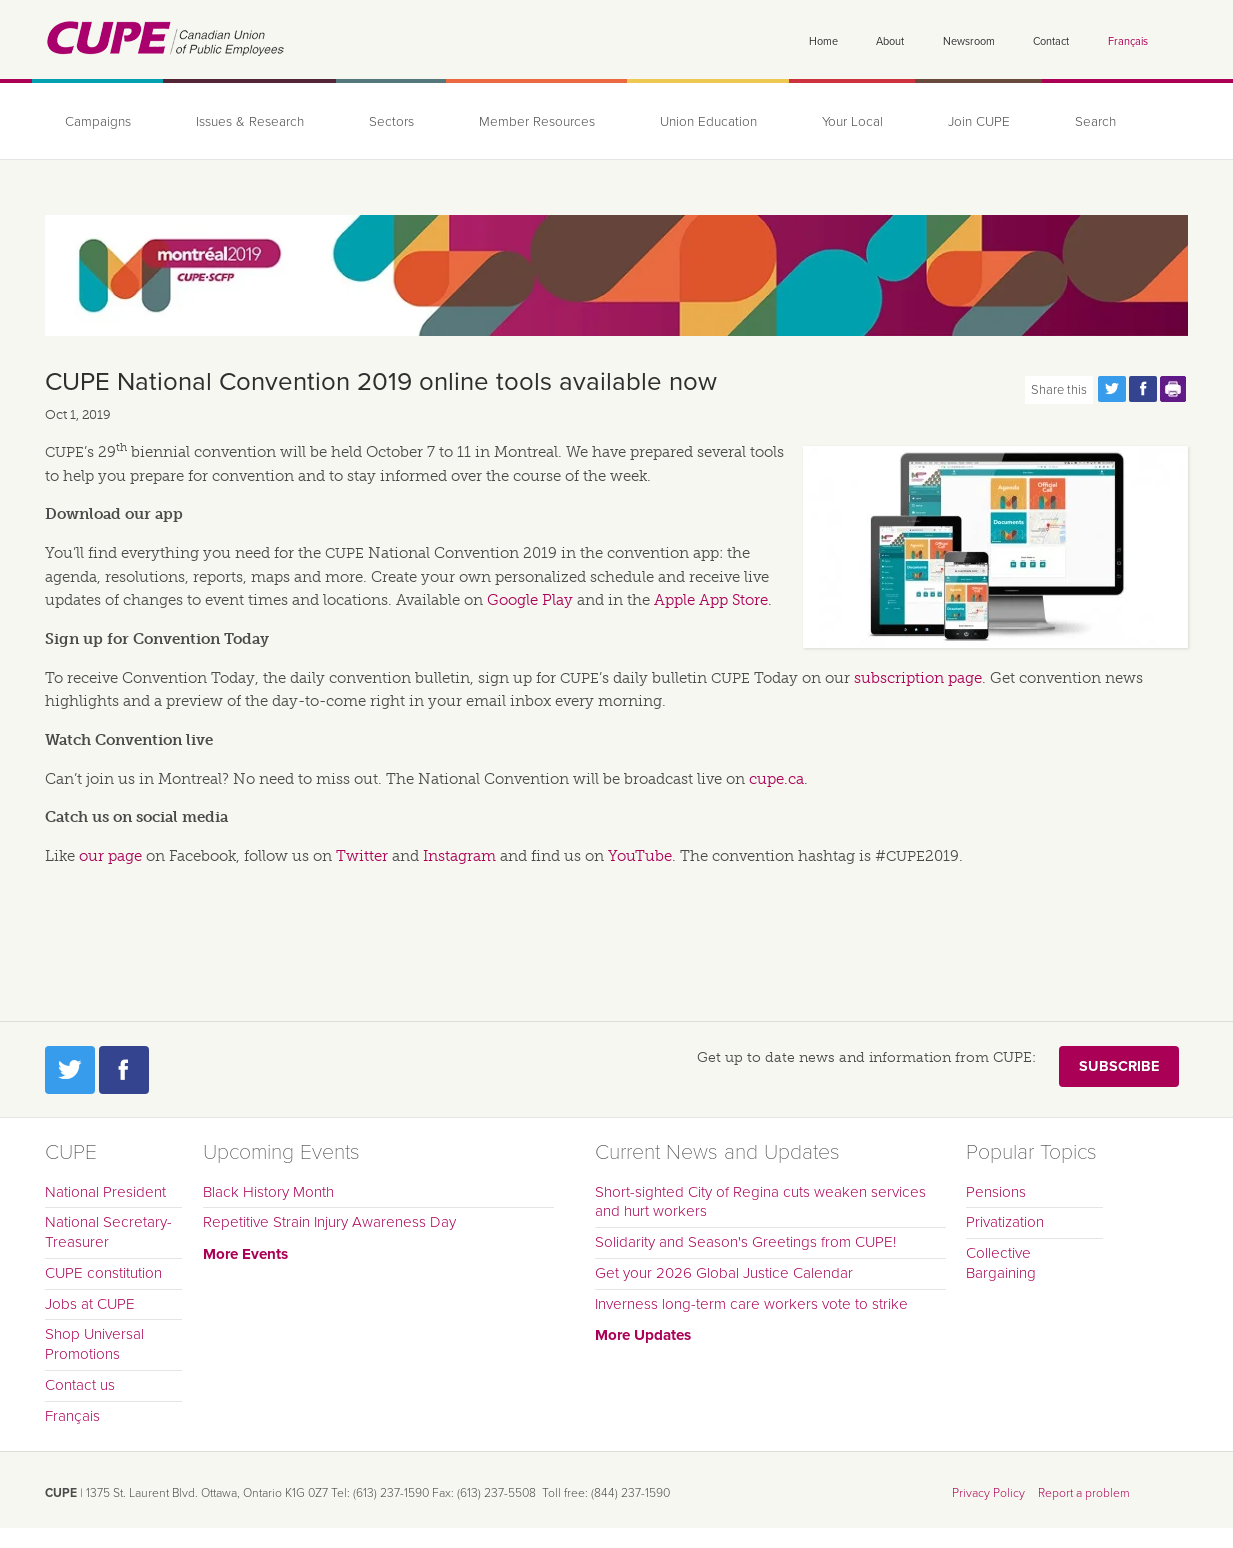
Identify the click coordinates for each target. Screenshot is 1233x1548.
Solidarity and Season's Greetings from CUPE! (745, 1242)
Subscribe (1119, 1066)
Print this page (1174, 389)
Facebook (124, 1070)
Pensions (996, 1192)
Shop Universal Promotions (94, 1344)
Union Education (708, 122)
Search (1095, 122)
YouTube (640, 856)
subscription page (918, 678)
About (890, 41)
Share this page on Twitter (1112, 389)
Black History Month (268, 1192)
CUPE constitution (103, 1273)
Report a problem (1084, 1493)
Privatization (1005, 1222)
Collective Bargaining (1001, 1263)
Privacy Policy (988, 1493)
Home (823, 41)
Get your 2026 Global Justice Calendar (724, 1273)
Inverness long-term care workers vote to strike (751, 1304)
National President (105, 1192)
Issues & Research (250, 122)
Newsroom (969, 41)
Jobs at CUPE (90, 1304)
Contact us (80, 1385)
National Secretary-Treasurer (108, 1232)
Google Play (530, 600)
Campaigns (98, 122)
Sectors (391, 122)
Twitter (362, 856)
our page (110, 856)
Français (1128, 41)
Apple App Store (711, 600)
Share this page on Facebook (1143, 389)
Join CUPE (979, 122)
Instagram (459, 856)
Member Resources (537, 122)
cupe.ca (776, 779)
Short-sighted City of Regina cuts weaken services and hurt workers (760, 1202)
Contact (1051, 41)
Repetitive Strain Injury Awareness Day (329, 1222)
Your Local (852, 122)
